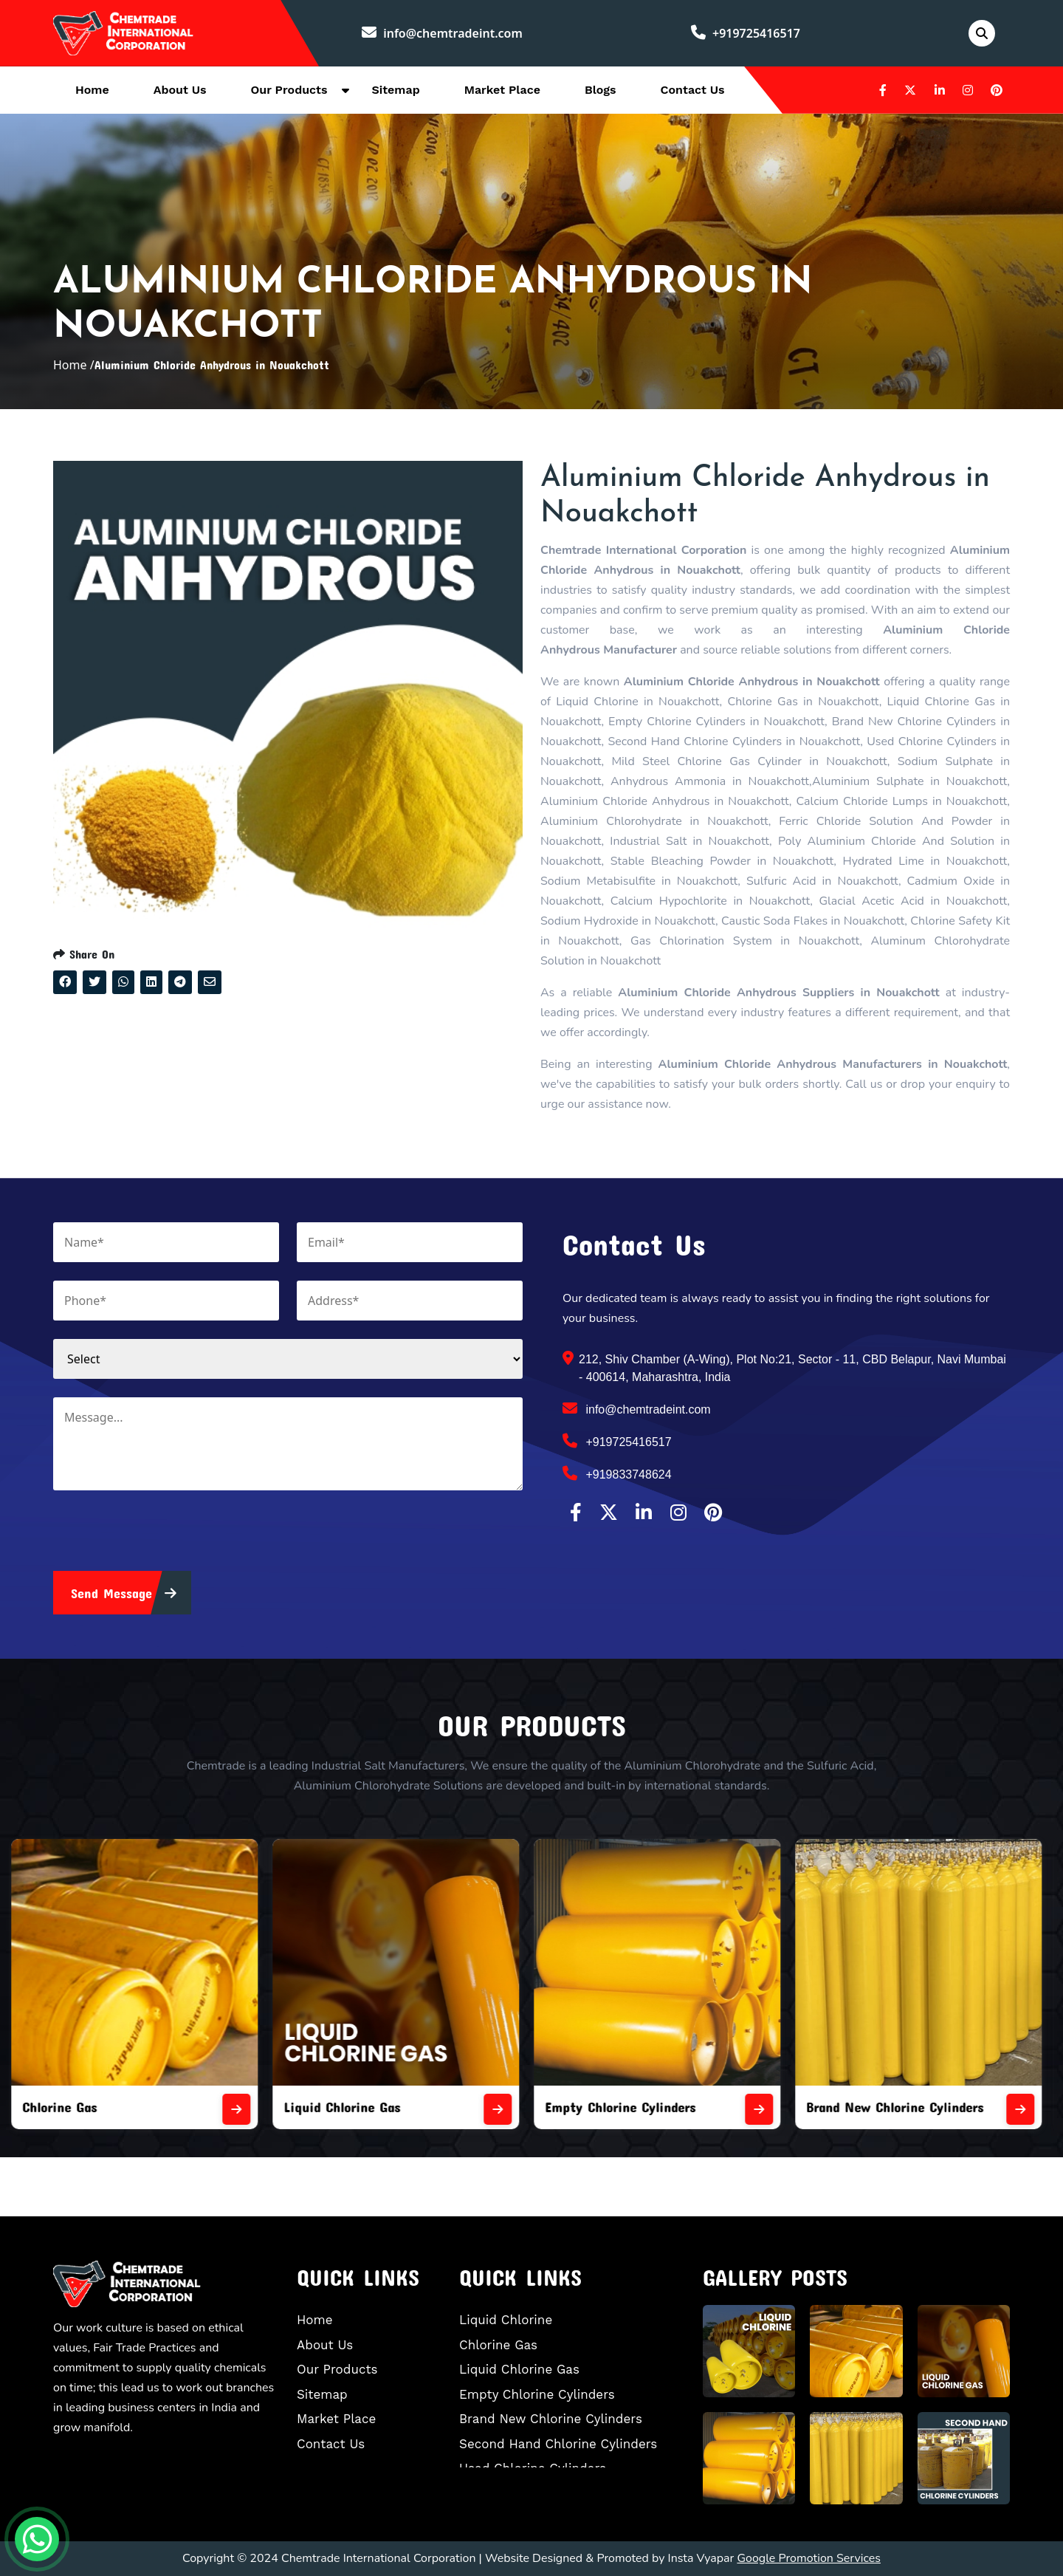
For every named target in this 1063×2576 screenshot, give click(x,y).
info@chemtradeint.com (442, 33)
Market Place (502, 90)
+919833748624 (617, 1473)
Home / (73, 365)
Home (92, 90)
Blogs (600, 90)
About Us (180, 90)
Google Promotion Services (809, 2558)
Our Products (289, 90)
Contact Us (693, 90)
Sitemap (395, 90)
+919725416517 (745, 33)
